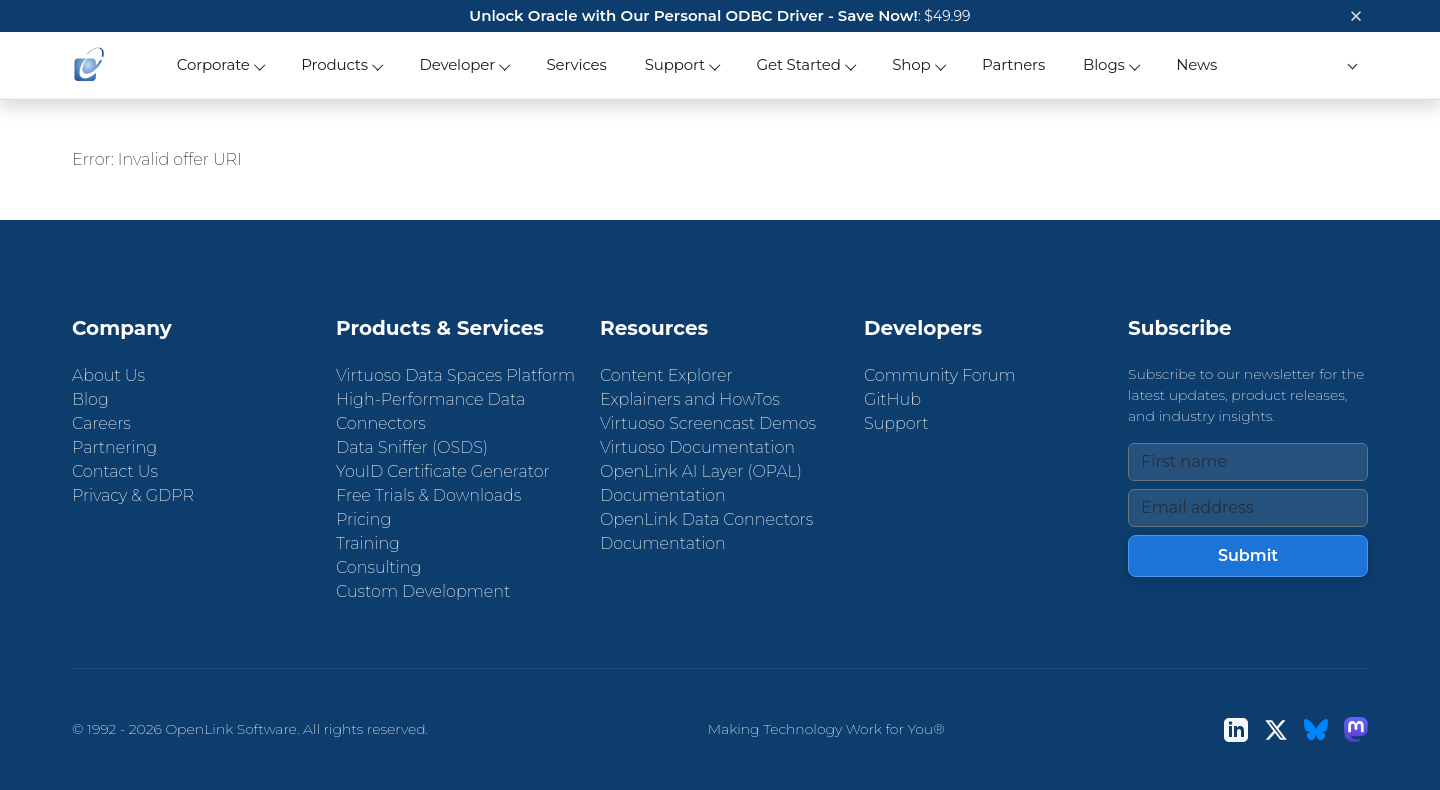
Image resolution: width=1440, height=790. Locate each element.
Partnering (114, 447)
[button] (1349, 65)
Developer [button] (457, 64)
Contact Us (115, 471)
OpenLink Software (231, 729)
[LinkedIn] (1236, 729)
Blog (90, 399)
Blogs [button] (1104, 64)
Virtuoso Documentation (697, 447)
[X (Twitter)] (1276, 729)
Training (368, 543)
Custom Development (423, 591)
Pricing (363, 519)
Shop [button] (911, 64)
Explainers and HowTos (690, 399)
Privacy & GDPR (133, 495)
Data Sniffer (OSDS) (412, 447)
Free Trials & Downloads (428, 495)
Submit (1248, 555)
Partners (1013, 64)
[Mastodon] (1356, 729)
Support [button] (675, 64)
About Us (108, 375)
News (1196, 64)
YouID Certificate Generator (443, 471)
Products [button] (334, 64)
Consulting (378, 567)
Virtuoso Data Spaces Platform (455, 375)
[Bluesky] (1316, 729)
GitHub (892, 399)
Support (896, 423)
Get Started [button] (799, 64)
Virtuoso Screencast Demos (708, 423)
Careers (101, 423)
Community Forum (940, 375)
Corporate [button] (213, 64)
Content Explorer (666, 375)
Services (577, 64)
